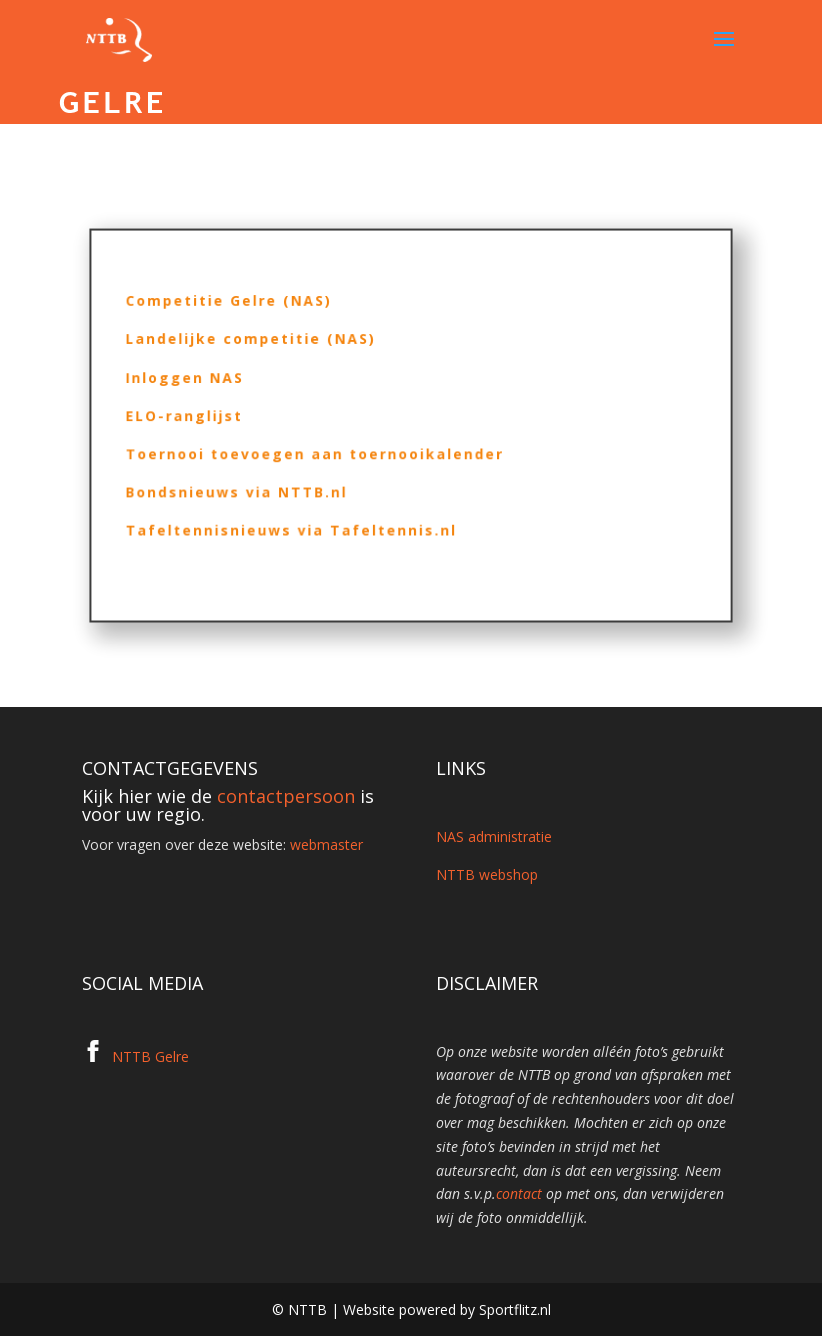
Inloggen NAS (204, 381)
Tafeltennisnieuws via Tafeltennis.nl (302, 521)
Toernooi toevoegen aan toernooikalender (323, 451)
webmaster (326, 844)
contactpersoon (286, 796)
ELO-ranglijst (203, 416)
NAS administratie (494, 836)
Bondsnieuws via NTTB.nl (251, 486)
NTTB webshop (487, 874)
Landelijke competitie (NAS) (264, 346)
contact (519, 1193)
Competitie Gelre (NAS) (244, 311)
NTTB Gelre (150, 1056)
